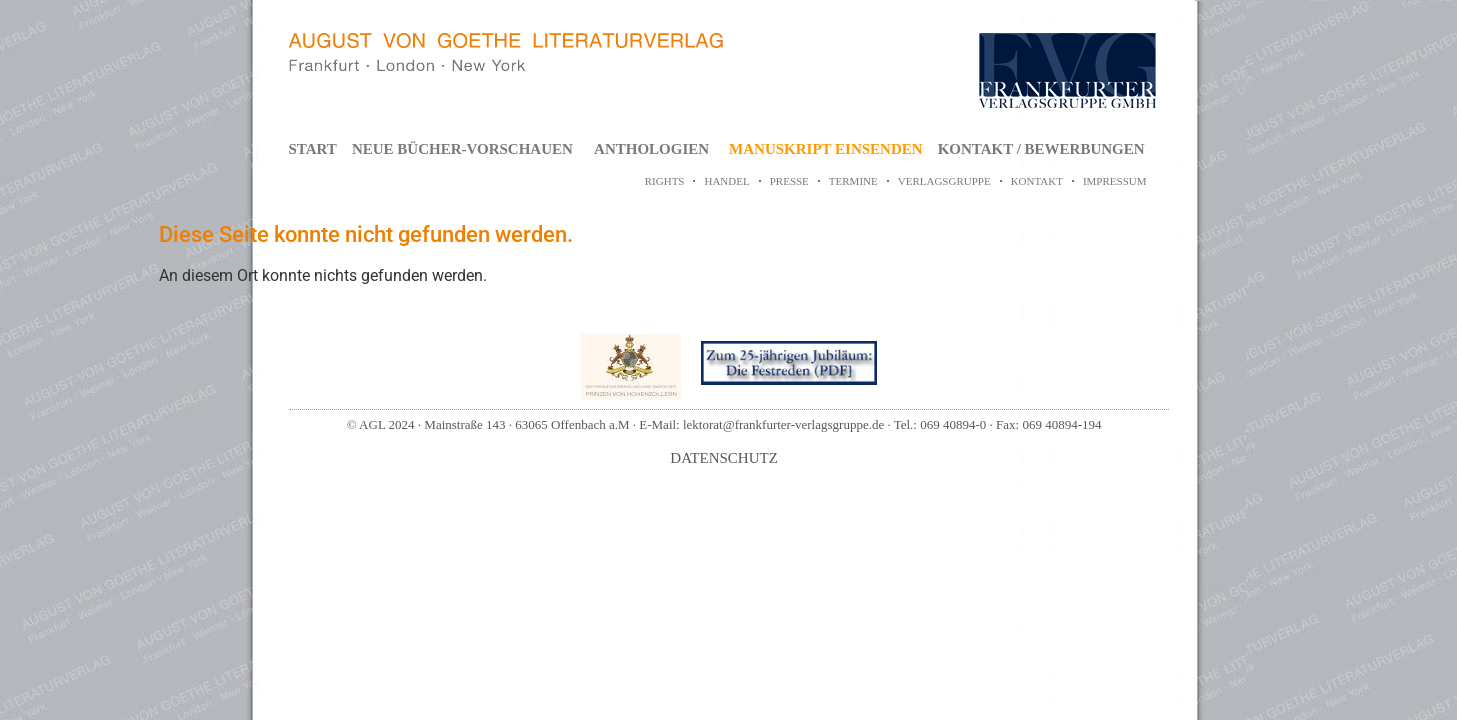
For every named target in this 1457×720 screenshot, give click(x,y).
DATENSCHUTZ (724, 458)
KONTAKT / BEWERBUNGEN (1041, 149)
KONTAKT (1037, 181)
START (313, 149)
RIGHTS (665, 181)
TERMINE (853, 181)
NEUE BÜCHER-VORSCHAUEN (462, 149)
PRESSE (789, 181)
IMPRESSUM (1115, 181)
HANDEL (726, 181)
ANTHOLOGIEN (651, 149)
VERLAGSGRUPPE (944, 181)
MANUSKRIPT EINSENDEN (826, 149)
